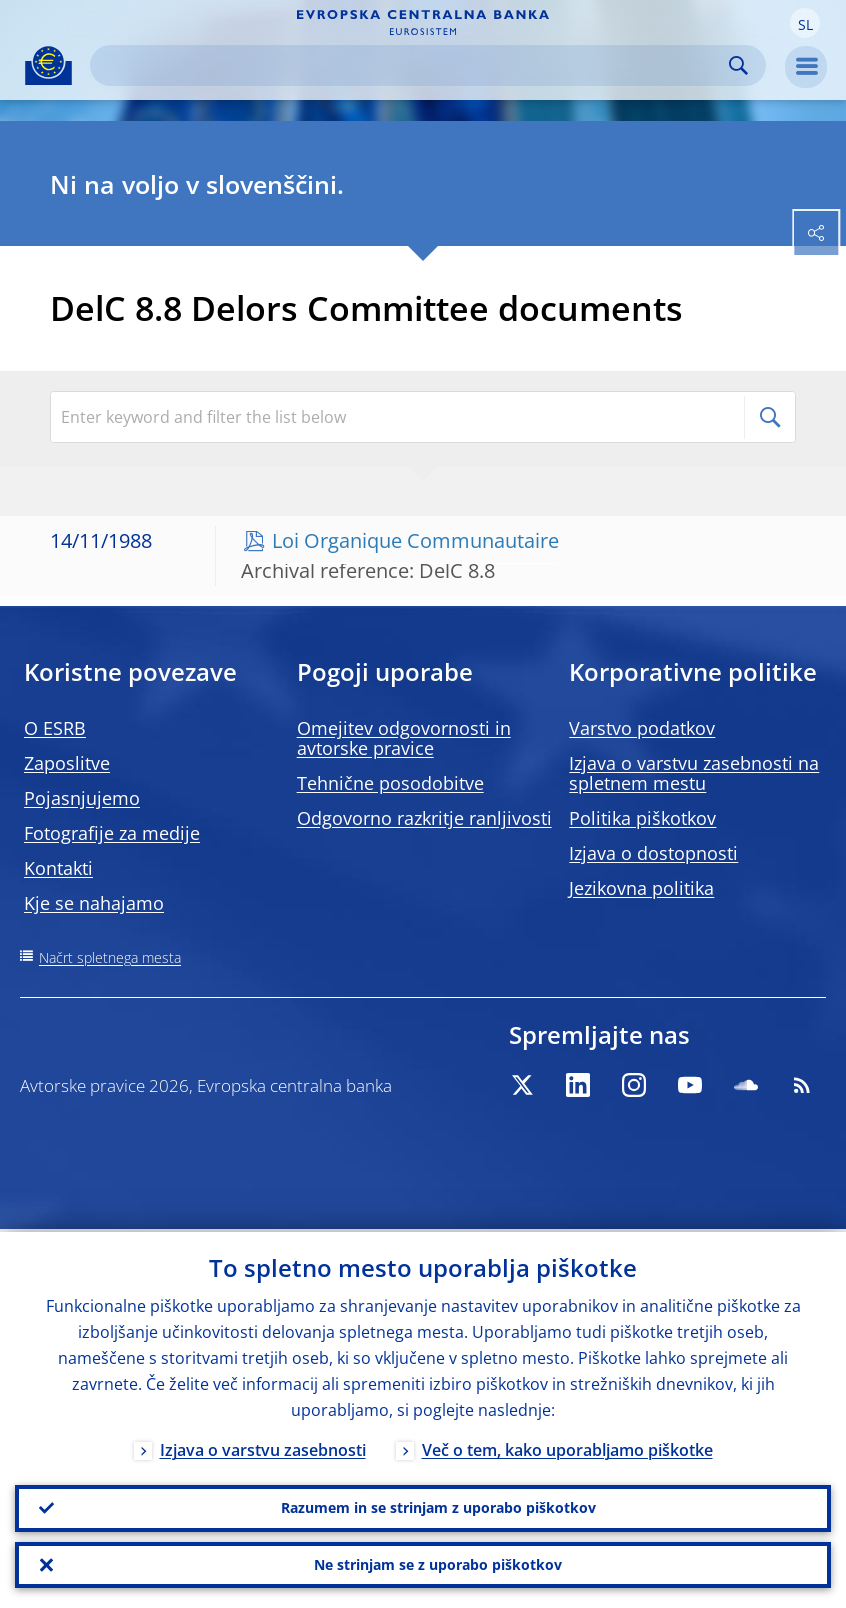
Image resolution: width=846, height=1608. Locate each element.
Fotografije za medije (112, 833)
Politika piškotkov (642, 818)
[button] (805, 23)
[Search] (412, 65)
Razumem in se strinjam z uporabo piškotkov (438, 1505)
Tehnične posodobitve (390, 783)
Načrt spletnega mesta (110, 957)
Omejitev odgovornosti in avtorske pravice (404, 738)
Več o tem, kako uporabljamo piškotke (567, 1447)
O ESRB (55, 728)
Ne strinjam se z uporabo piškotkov (438, 1563)
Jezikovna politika (641, 888)
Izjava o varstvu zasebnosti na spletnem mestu (694, 773)
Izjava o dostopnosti (653, 853)
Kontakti (58, 868)
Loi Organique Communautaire (415, 540)
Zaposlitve (67, 763)
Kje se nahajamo (94, 903)
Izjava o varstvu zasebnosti (263, 1447)
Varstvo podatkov (642, 728)
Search (738, 65)
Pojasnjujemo (82, 798)
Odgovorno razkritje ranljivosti (424, 818)
